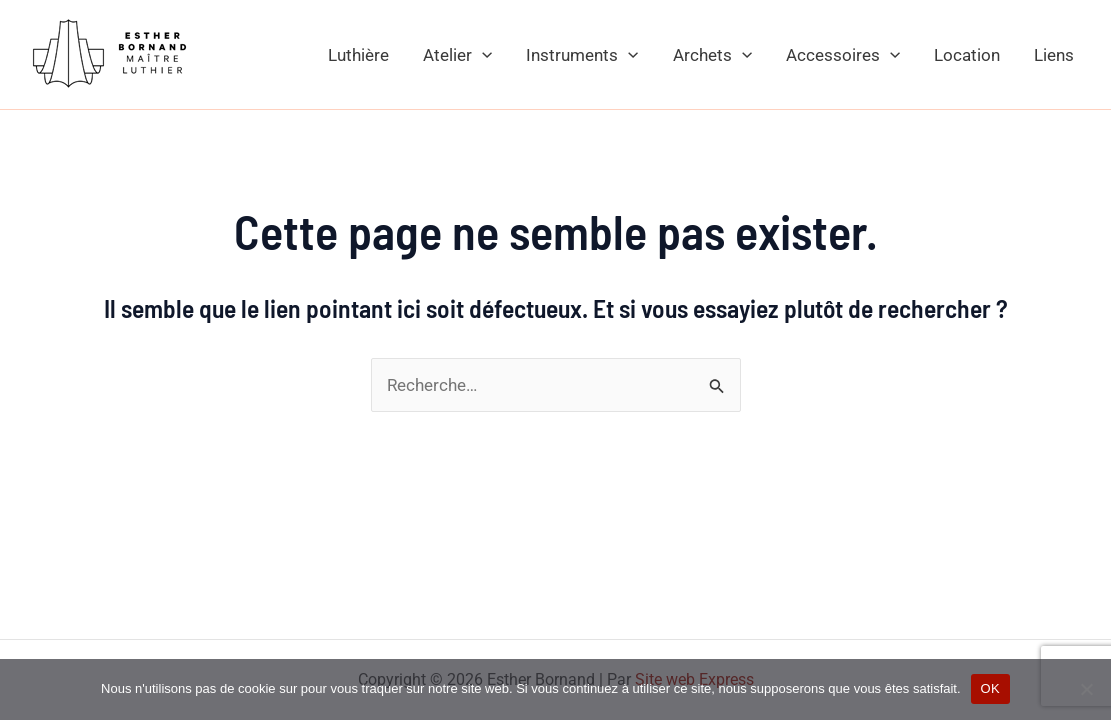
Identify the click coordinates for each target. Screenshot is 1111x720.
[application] (482, 55)
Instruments (582, 55)
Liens (1054, 55)
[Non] (1086, 689)
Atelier (457, 55)
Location (967, 55)
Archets (712, 55)
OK (990, 688)
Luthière (358, 55)
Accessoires (843, 55)
